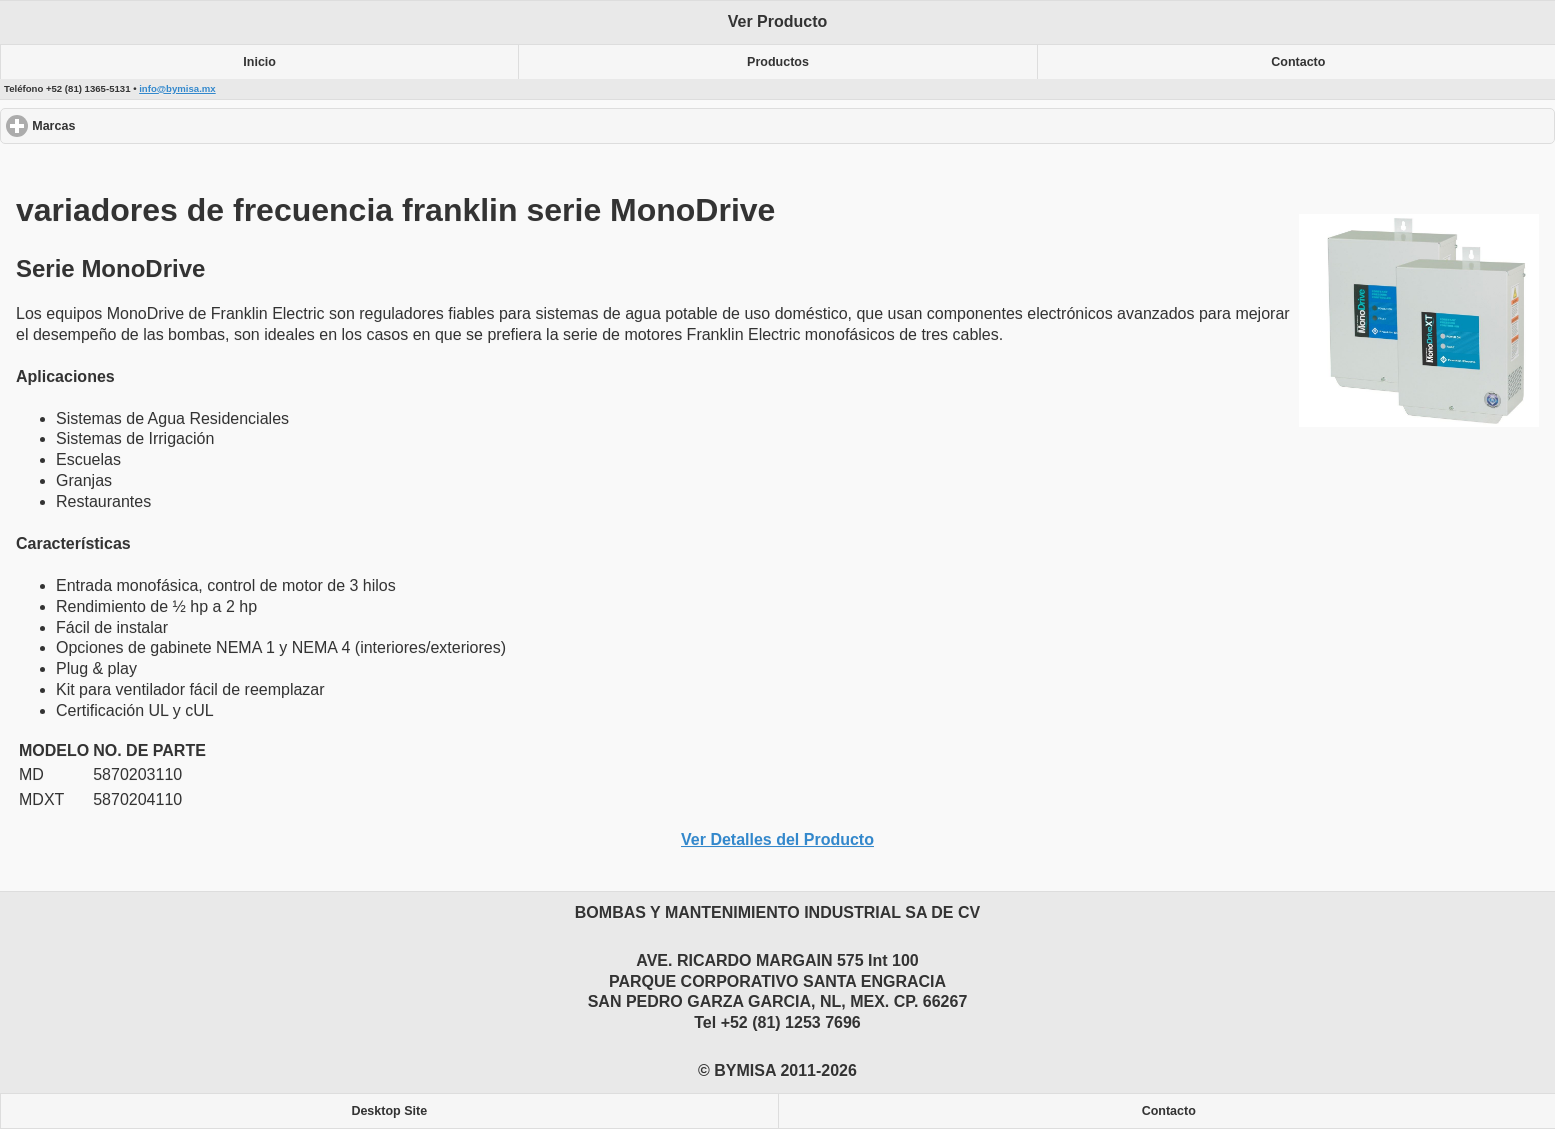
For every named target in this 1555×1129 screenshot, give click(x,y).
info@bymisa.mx (177, 88)
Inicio (259, 62)
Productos (778, 62)
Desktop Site (389, 1111)
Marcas (126, 125)
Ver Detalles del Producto (777, 839)
